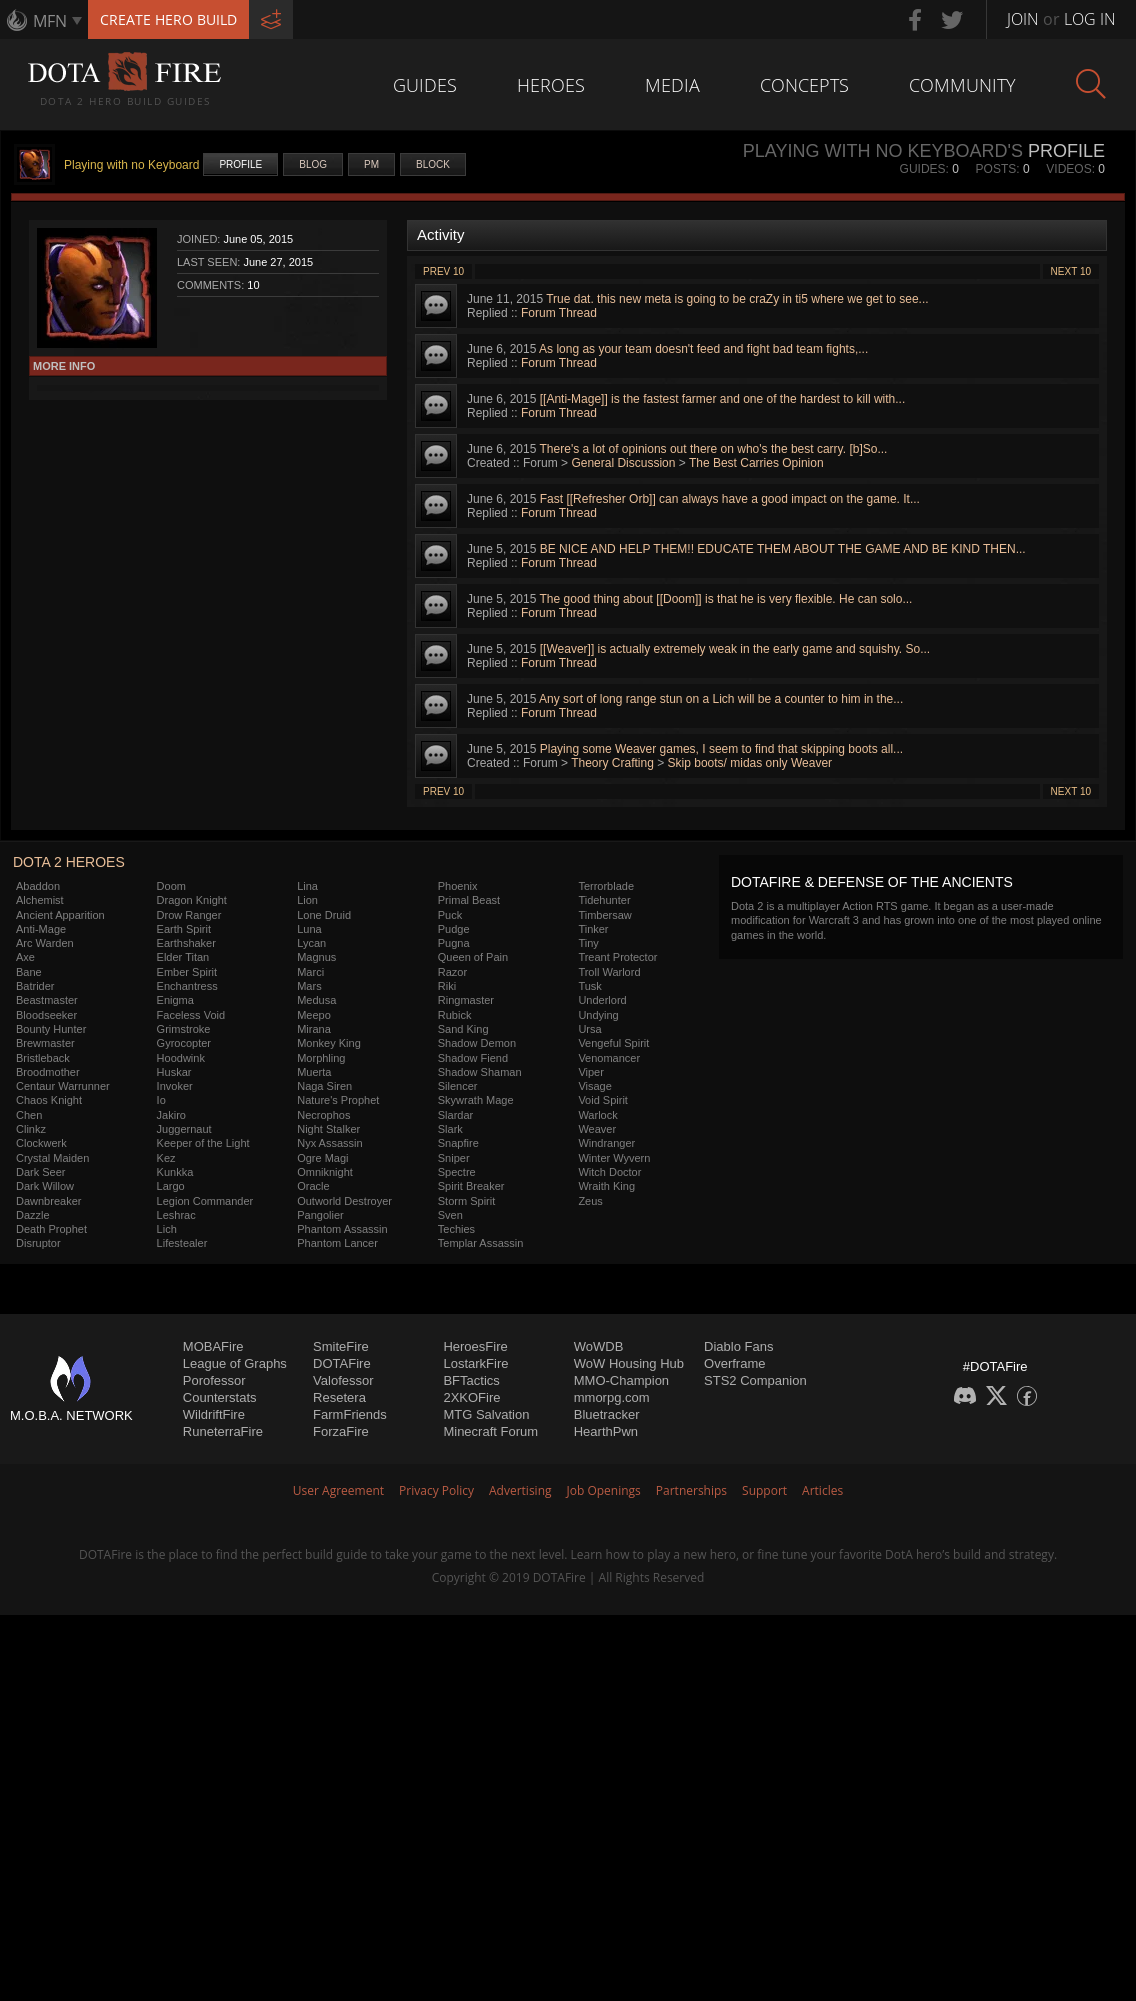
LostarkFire (475, 1363)
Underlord (602, 1000)
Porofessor (214, 1380)
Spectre (457, 1172)
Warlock (597, 1115)
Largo (171, 1186)
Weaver (597, 1129)
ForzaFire (341, 1431)
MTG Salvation (486, 1414)
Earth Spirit (184, 929)
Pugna (454, 943)
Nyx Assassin (329, 1143)
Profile (240, 164)
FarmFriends (350, 1414)
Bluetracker (607, 1414)
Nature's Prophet (338, 1100)
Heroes (551, 85)
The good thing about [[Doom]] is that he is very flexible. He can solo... (726, 599)
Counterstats (220, 1397)
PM (371, 164)
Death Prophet (51, 1229)
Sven (450, 1215)
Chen (29, 1115)
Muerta (314, 1072)
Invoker (175, 1086)
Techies (456, 1229)
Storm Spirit (466, 1201)
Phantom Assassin (342, 1229)
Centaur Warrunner (63, 1086)
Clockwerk (41, 1143)
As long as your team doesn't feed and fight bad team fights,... (703, 349)
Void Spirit (603, 1100)
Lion (307, 900)
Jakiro (171, 1115)
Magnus (316, 957)
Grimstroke (184, 1029)
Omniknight (325, 1172)
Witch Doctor (609, 1172)
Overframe (734, 1363)
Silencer (458, 1086)
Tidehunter (604, 900)
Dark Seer (41, 1172)
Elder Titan (183, 957)
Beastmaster (47, 1000)
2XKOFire (471, 1397)
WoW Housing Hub (629, 1363)
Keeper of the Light (203, 1143)
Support (764, 1490)
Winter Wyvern (614, 1158)
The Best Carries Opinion (756, 463)
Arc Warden (45, 943)
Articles (822, 1490)
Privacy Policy (436, 1490)
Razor (452, 972)
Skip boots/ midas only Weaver (750, 763)
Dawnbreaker (48, 1201)
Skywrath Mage (476, 1100)
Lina (307, 886)
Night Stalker (328, 1129)
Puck (450, 915)
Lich (167, 1229)
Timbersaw (604, 915)
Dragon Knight (192, 900)
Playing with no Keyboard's (883, 151)
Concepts (804, 85)
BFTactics (471, 1380)
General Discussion (623, 463)
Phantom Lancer (337, 1243)
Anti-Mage (41, 929)
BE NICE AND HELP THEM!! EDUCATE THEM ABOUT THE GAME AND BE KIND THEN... (783, 549)
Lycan (311, 943)
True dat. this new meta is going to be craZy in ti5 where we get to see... (737, 299)
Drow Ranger (189, 915)
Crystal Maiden (52, 1158)
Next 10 (1071, 271)
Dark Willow (45, 1186)
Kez (166, 1158)
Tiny (588, 943)
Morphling (321, 1058)
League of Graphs (235, 1363)
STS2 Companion (755, 1380)
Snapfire (458, 1143)
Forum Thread (559, 313)
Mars (309, 986)
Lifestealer (182, 1243)
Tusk (589, 986)
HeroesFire (475, 1346)
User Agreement (338, 1490)
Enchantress (187, 986)
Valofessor (343, 1380)
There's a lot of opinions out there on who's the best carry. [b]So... (714, 449)
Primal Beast (469, 900)
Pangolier (320, 1215)
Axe (25, 957)
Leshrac (176, 1215)
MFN (50, 21)
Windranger (606, 1143)
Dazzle (33, 1215)
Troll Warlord (609, 972)
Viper (590, 1072)
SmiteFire (341, 1346)
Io (161, 1100)
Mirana (314, 1029)
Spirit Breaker (471, 1186)
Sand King (463, 1029)
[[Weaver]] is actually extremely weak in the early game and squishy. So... (735, 649)
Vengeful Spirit (613, 1043)
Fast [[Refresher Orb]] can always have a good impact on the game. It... (730, 499)
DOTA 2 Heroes (69, 862)
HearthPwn (606, 1431)
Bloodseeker (46, 1015)
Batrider (35, 986)
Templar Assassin (481, 1243)
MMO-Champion (621, 1380)
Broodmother (48, 1072)
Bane (29, 972)
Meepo (314, 1015)
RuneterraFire (223, 1431)
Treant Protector (617, 957)
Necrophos (323, 1115)
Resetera (339, 1397)
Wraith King (606, 1186)
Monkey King (329, 1043)
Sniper (454, 1158)
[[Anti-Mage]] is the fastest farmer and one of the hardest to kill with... (723, 399)
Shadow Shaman (480, 1072)
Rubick (455, 1015)
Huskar (174, 1072)
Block (433, 164)
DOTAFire (342, 1363)
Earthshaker (186, 943)
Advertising (520, 1490)
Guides (425, 85)
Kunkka (175, 1172)
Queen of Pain (473, 957)
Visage (594, 1086)
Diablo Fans (738, 1346)
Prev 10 (443, 271)
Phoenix (458, 886)
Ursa (589, 1029)
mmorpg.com (612, 1397)
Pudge (454, 929)
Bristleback (43, 1058)
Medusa (316, 1000)
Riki (447, 986)
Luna (309, 929)
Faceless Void (191, 1015)
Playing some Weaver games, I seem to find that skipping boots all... (721, 749)
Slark (450, 1129)
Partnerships (691, 1490)
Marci (310, 972)
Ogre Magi (322, 1158)
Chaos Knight (49, 1100)
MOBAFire (213, 1346)
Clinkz (31, 1129)
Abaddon (38, 886)
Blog (313, 164)
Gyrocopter (184, 1043)
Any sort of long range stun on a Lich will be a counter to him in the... (721, 699)
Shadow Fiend (473, 1058)
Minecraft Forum (490, 1431)
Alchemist (40, 900)
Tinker (593, 929)
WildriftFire (214, 1414)
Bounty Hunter (51, 1029)
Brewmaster (45, 1043)
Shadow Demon (477, 1043)
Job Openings (604, 1490)
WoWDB (599, 1346)
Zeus (590, 1201)
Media (672, 85)
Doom (171, 886)
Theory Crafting (612, 763)
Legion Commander (205, 1201)
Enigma (175, 1000)
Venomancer (609, 1058)
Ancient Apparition (60, 915)
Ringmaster (466, 1000)
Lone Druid (324, 915)
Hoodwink (181, 1058)
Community (962, 85)
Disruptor (38, 1243)
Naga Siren (324, 1086)
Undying (598, 1015)
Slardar (455, 1115)
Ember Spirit (187, 972)
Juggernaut (184, 1129)
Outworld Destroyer (344, 1201)
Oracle (313, 1186)
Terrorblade (606, 886)
